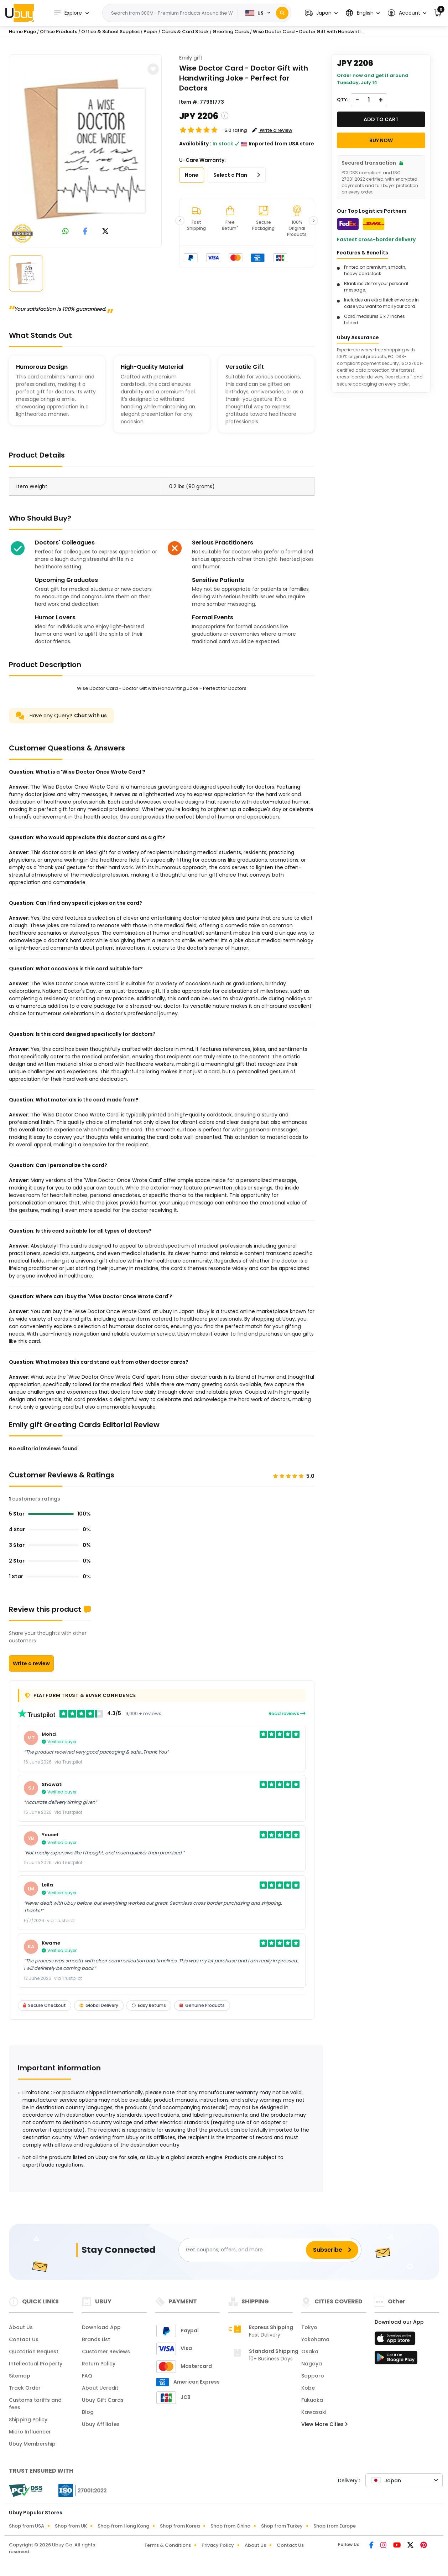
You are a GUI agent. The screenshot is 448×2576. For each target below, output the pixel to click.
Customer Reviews (106, 2351)
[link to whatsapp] (65, 232)
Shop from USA (26, 2526)
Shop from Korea (180, 2526)
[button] (321, 13)
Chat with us (90, 715)
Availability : (195, 143)
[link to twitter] (105, 232)
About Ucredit (100, 2387)
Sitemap (19, 2375)
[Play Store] (396, 2360)
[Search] (282, 13)
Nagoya (311, 2363)
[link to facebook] (85, 232)
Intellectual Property (35, 2363)
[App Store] (396, 2340)
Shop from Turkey (282, 2526)
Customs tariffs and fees (35, 2403)
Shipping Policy (28, 2419)
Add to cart (381, 119)
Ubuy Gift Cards (103, 2400)
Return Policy (98, 2363)
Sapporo (312, 2375)
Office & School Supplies (110, 31)
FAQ (87, 2375)
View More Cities (324, 2424)
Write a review (31, 1663)
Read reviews (287, 1713)
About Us (21, 2327)
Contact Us (23, 2339)
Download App (101, 2327)
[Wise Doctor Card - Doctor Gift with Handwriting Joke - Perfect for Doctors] (85, 149)
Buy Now (381, 140)
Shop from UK (71, 2526)
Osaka (309, 2351)
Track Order (25, 2387)
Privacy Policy (218, 2545)
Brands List (96, 2339)
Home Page (22, 31)
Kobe (308, 2387)
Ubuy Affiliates (101, 2424)
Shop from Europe (334, 2526)
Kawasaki (313, 2412)
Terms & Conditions (167, 2545)
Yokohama (315, 2339)
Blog (88, 2412)
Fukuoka (312, 2400)
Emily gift (190, 57)
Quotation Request (33, 2351)
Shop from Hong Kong (123, 2526)
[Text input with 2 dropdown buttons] (172, 13)
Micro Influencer (30, 2431)
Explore (67, 13)
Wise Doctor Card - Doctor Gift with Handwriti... (308, 31)
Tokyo (309, 2327)
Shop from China (230, 2526)
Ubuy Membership (32, 2443)
